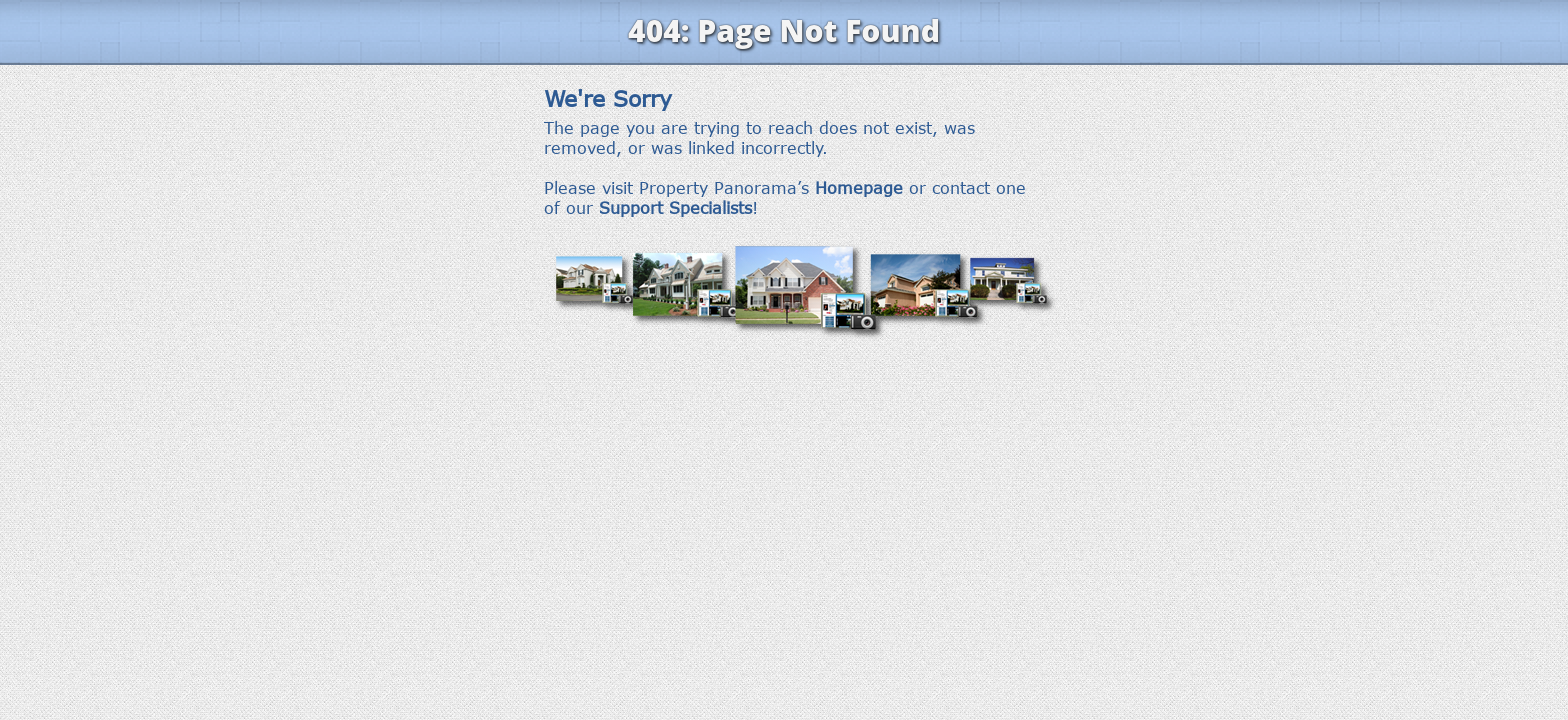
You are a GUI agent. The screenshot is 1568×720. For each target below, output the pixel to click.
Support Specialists (675, 208)
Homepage (859, 188)
